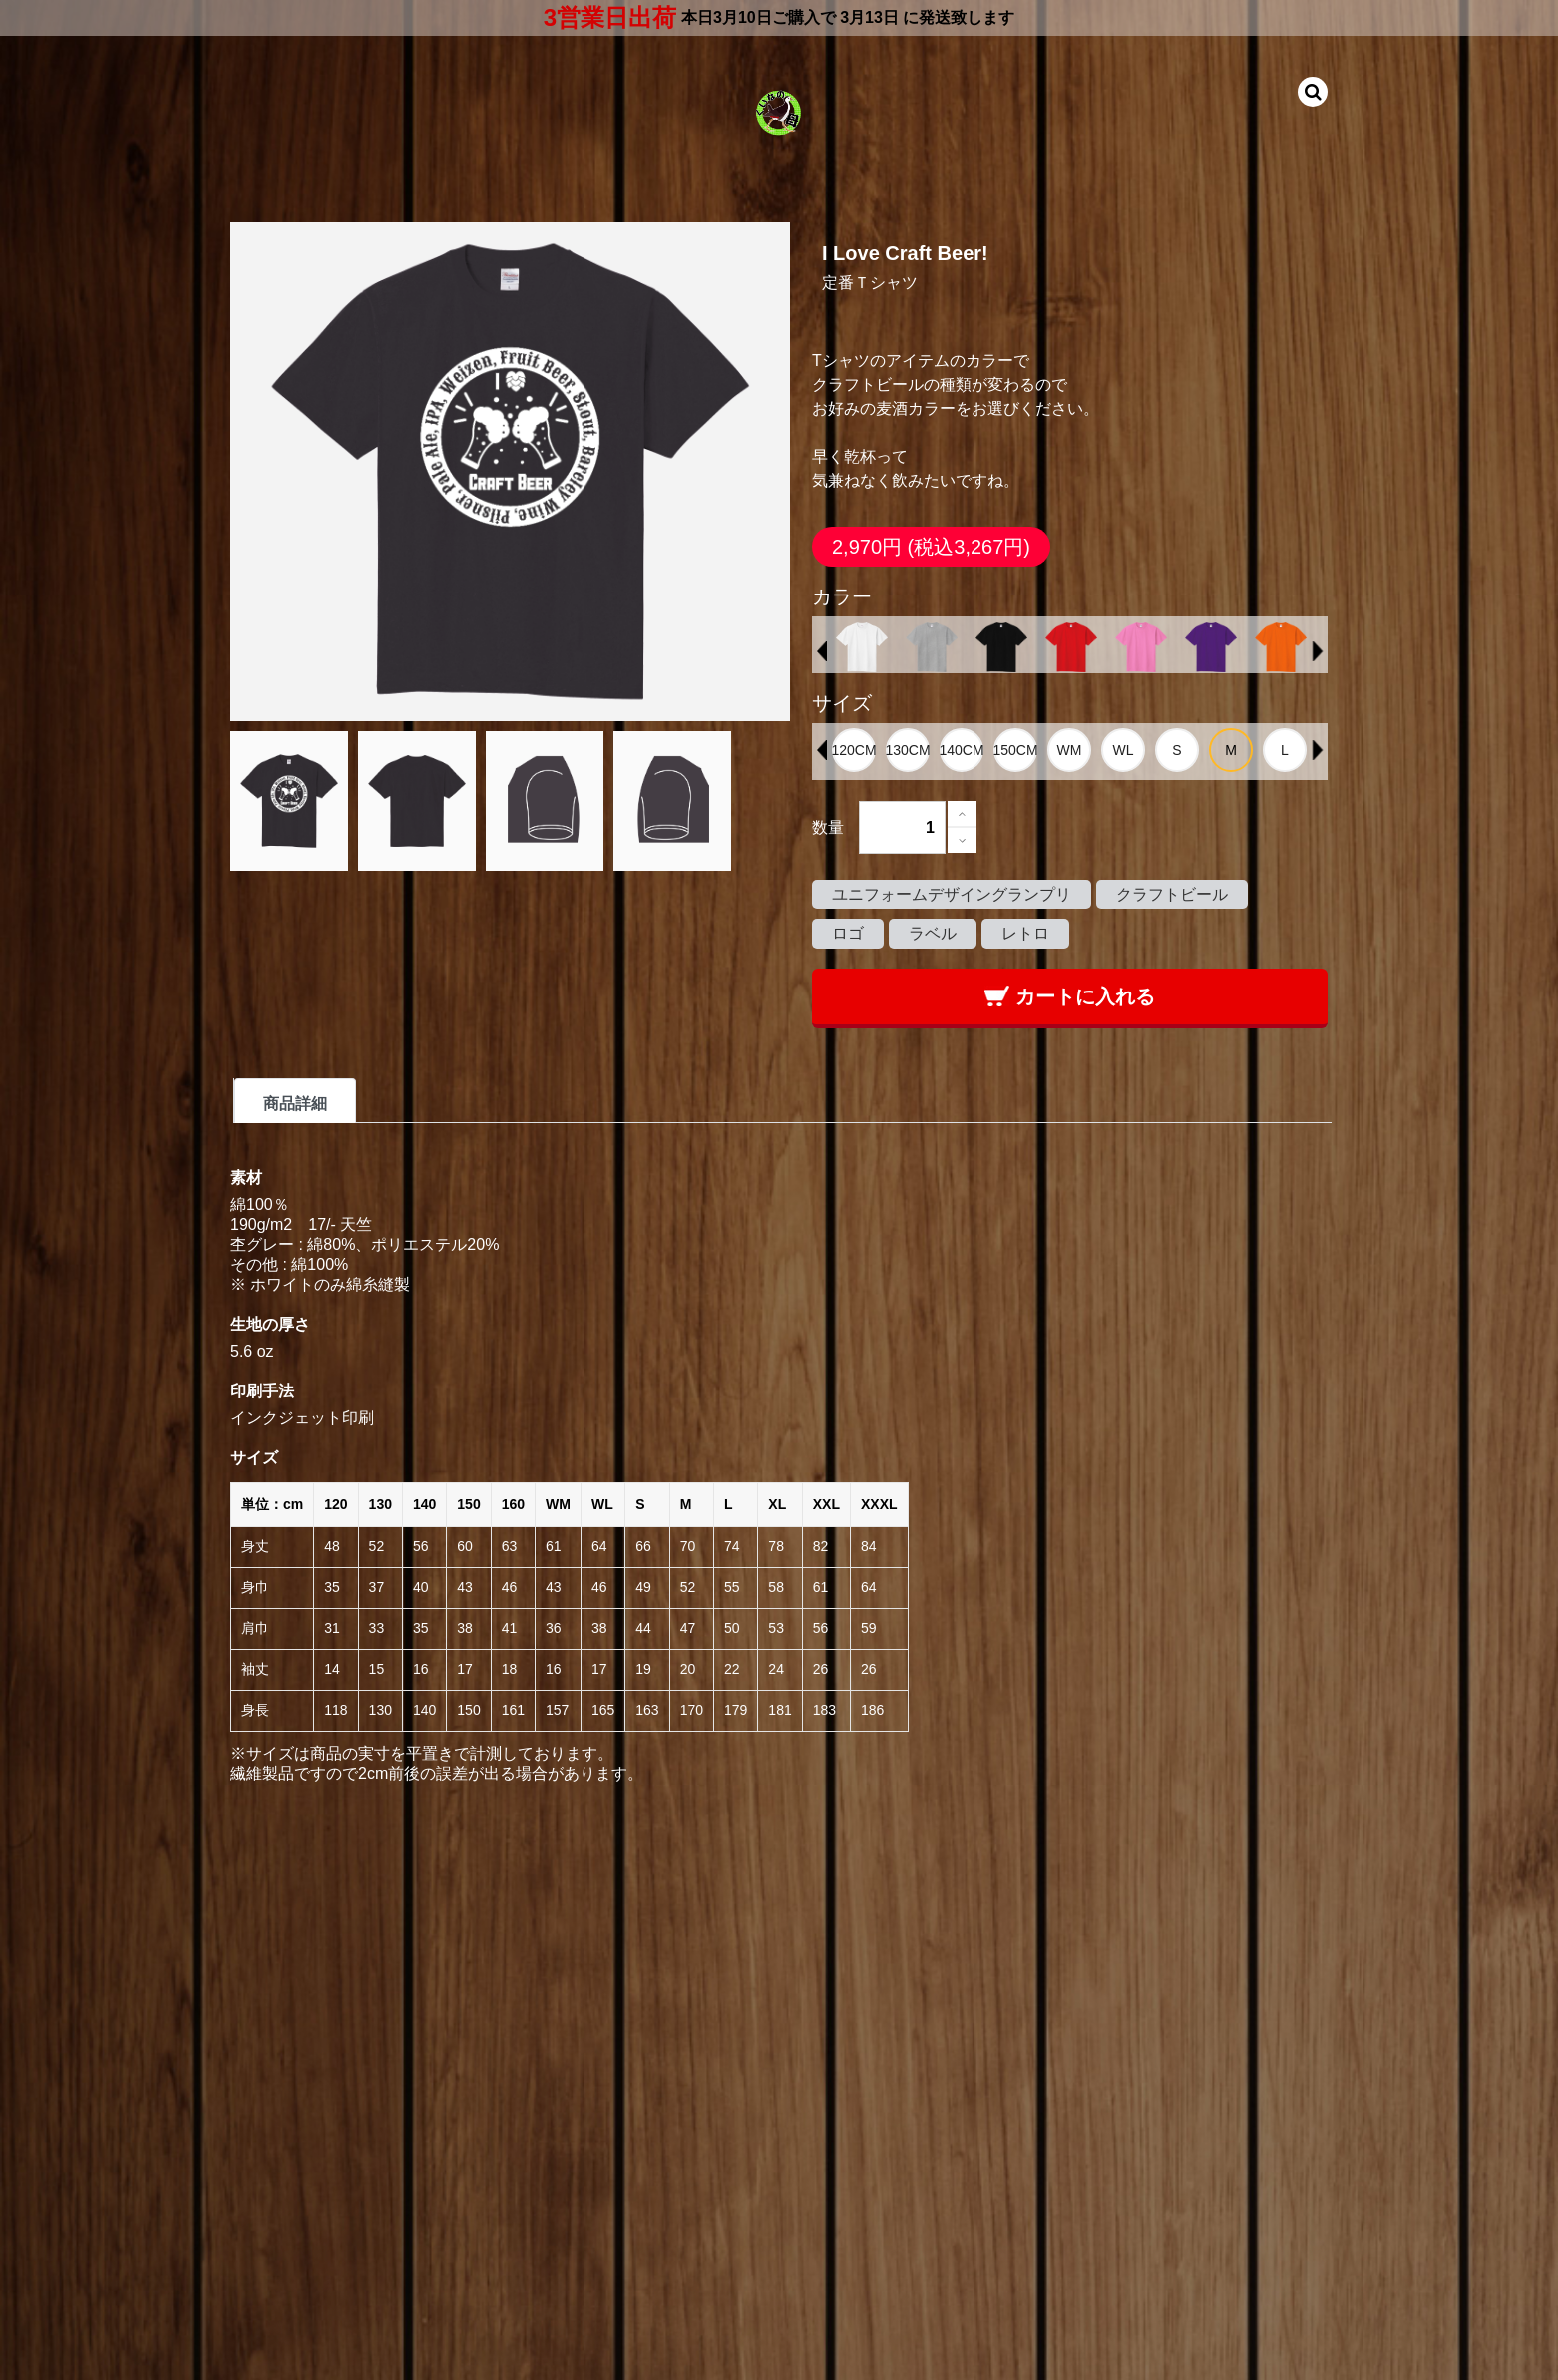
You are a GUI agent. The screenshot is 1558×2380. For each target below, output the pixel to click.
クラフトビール (1172, 894)
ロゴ (848, 933)
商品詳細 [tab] (295, 1103)
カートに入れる (1069, 996)
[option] (862, 647)
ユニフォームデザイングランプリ (951, 894)
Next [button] (1318, 651)
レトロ (1025, 933)
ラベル (933, 933)
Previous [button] (822, 651)
